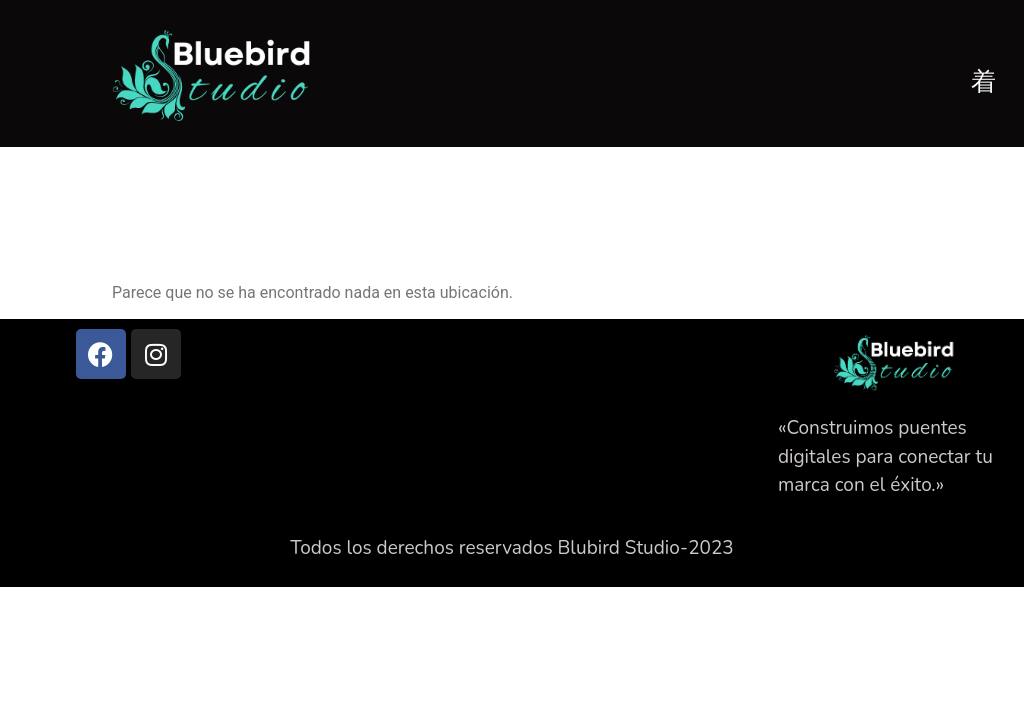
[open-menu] (984, 79)
